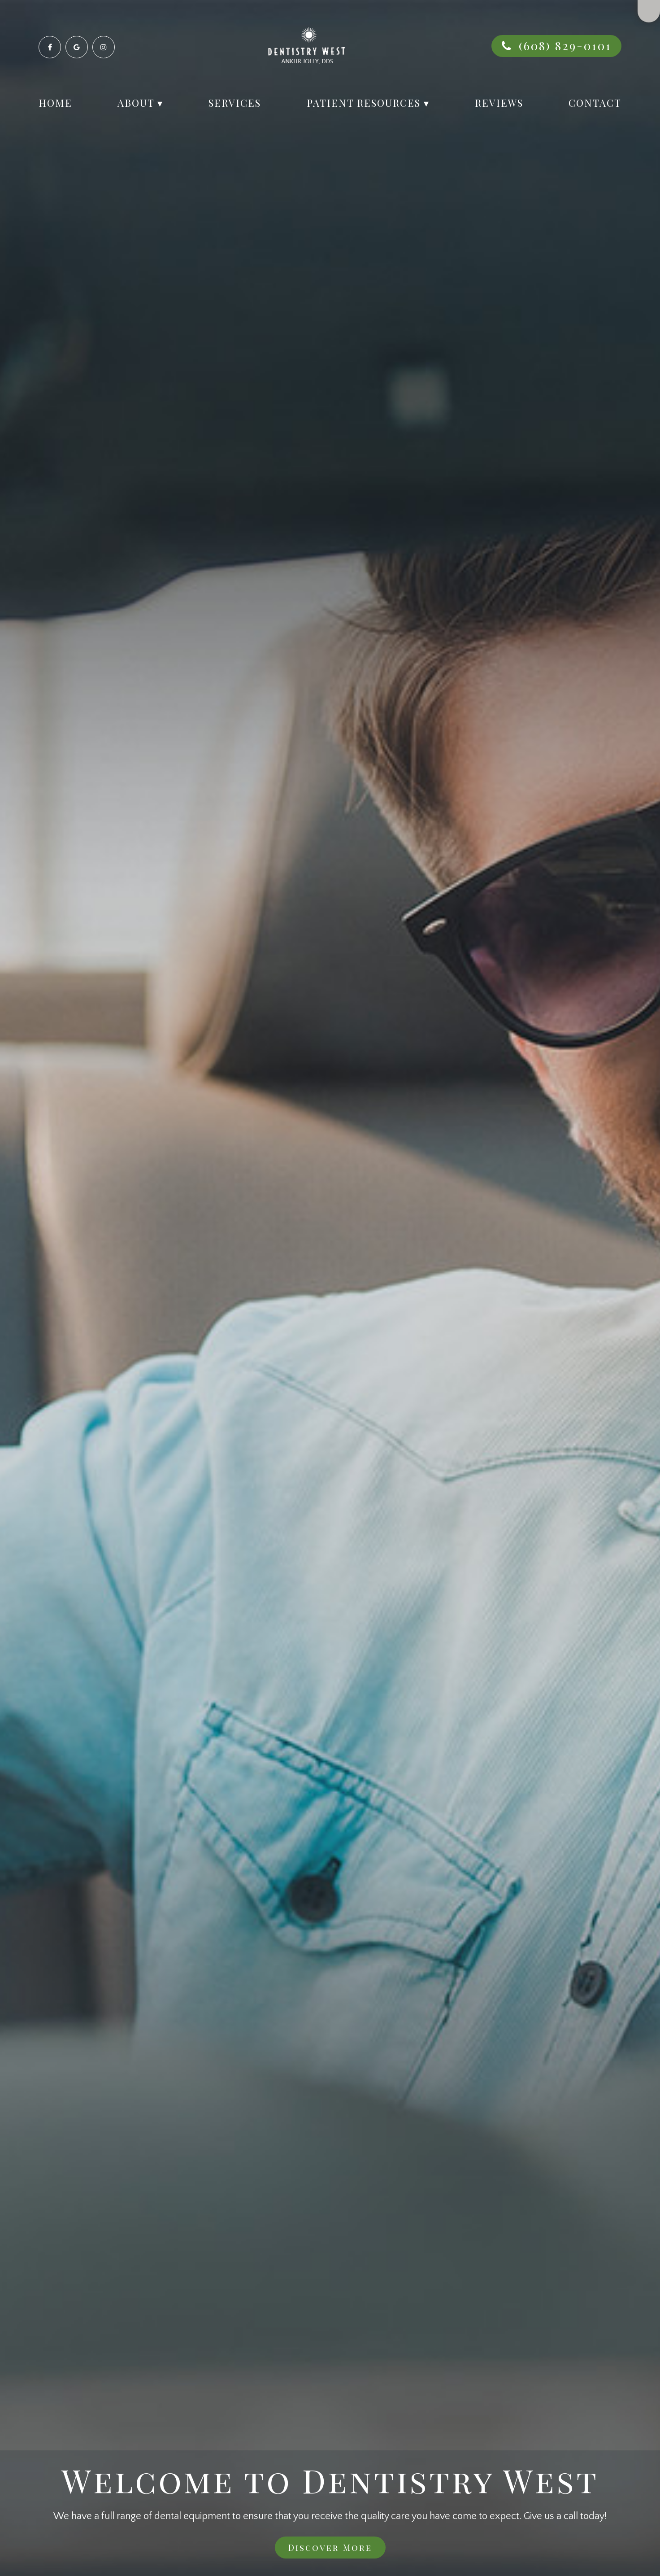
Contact (595, 102)
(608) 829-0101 (565, 45)
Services (234, 102)
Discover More (330, 2547)
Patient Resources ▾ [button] (368, 102)
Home (55, 102)
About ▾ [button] (140, 102)
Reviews (499, 102)
